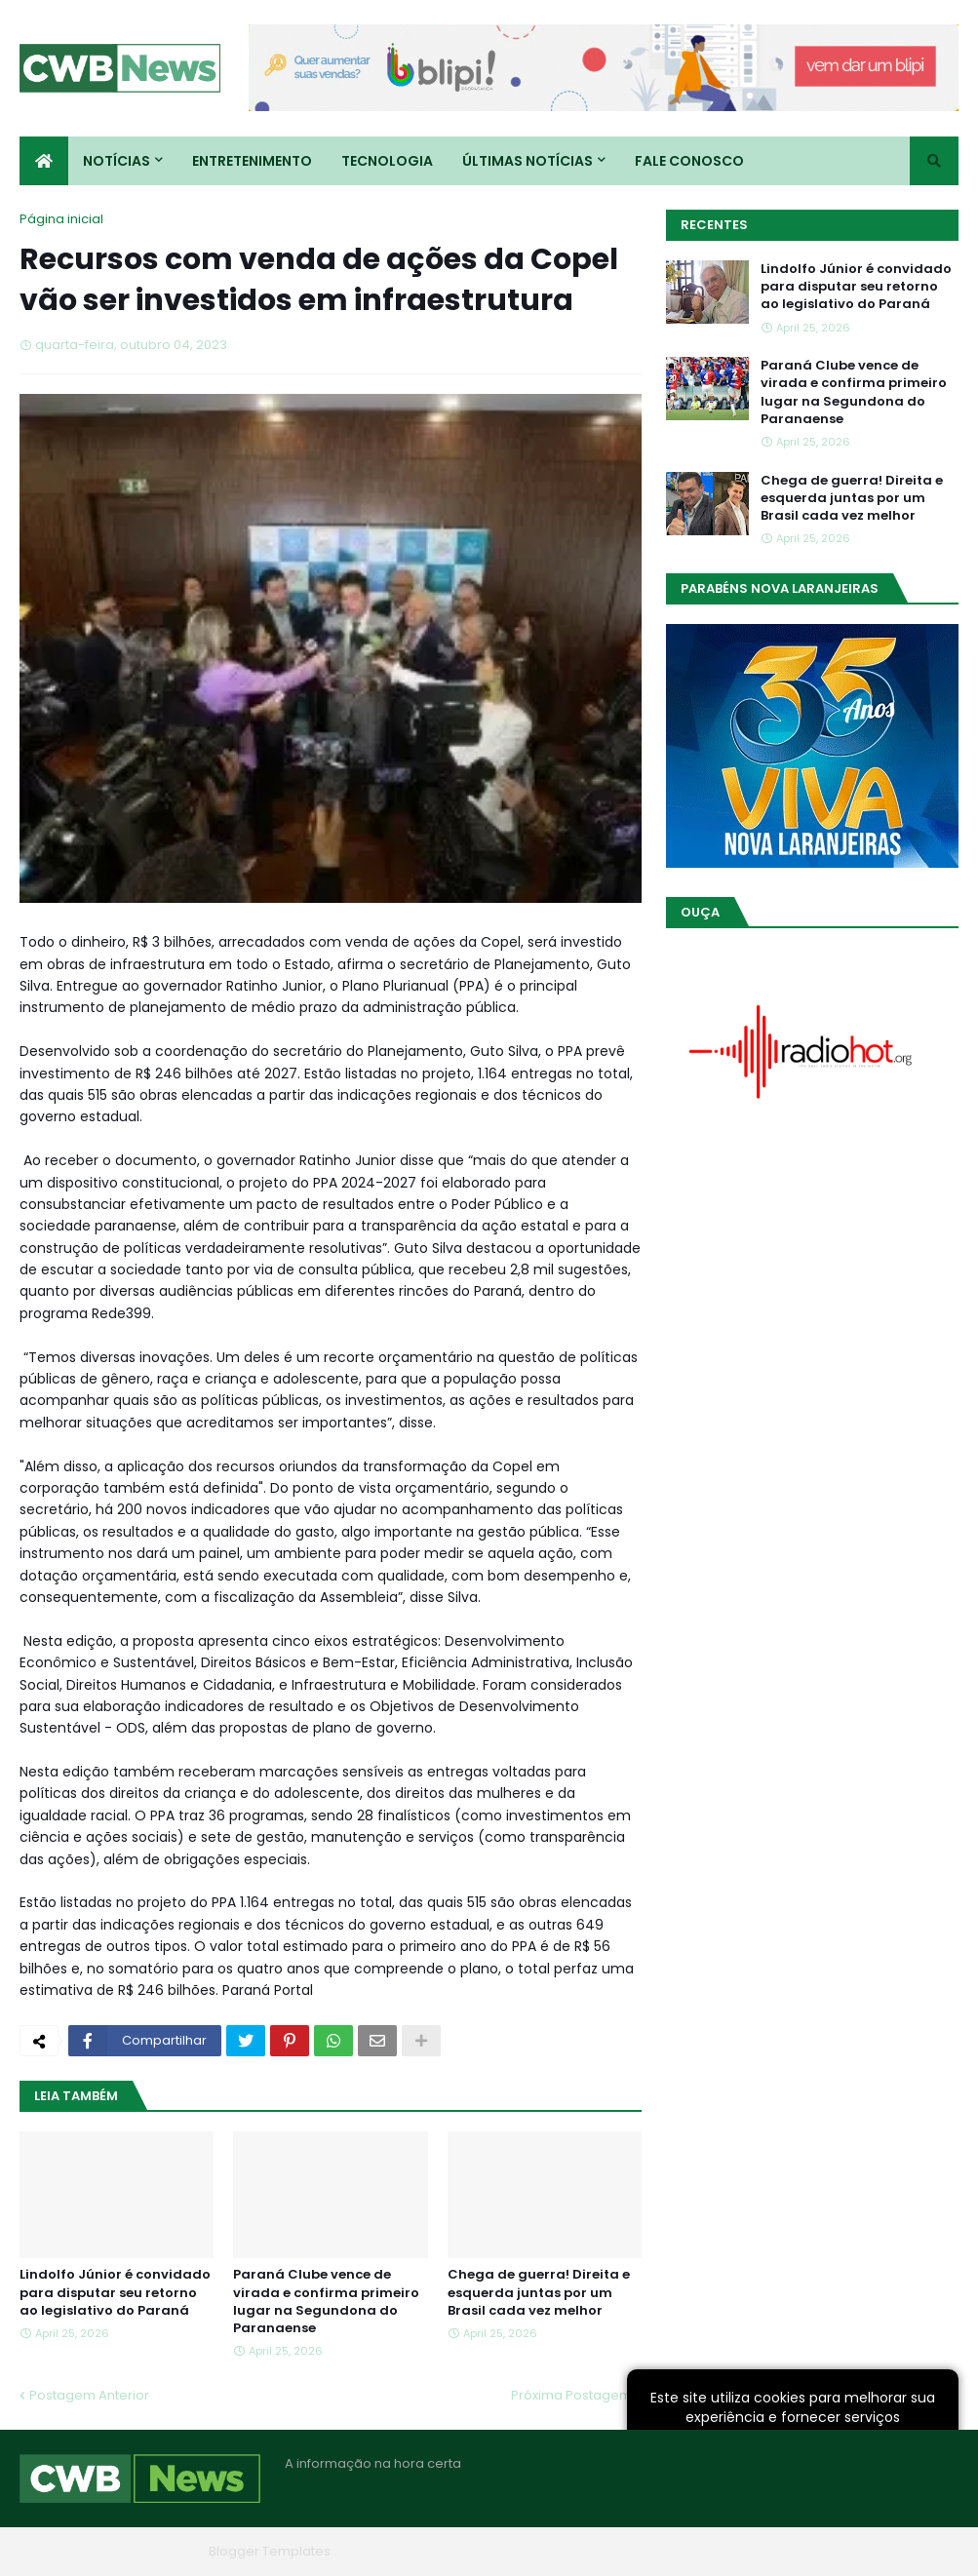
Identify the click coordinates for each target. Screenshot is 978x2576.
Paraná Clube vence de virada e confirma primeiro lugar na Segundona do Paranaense (326, 2301)
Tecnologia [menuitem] (387, 161)
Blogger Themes (147, 2551)
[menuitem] (44, 161)
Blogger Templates (270, 2551)
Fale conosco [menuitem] (689, 161)
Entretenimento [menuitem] (252, 161)
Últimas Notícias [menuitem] (527, 161)
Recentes (714, 224)
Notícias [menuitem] (116, 161)
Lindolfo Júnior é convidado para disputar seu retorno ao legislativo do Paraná (115, 2292)
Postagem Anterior (89, 2395)
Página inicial (61, 219)
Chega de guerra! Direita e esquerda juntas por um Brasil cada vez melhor (539, 2292)
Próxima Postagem (571, 2395)
